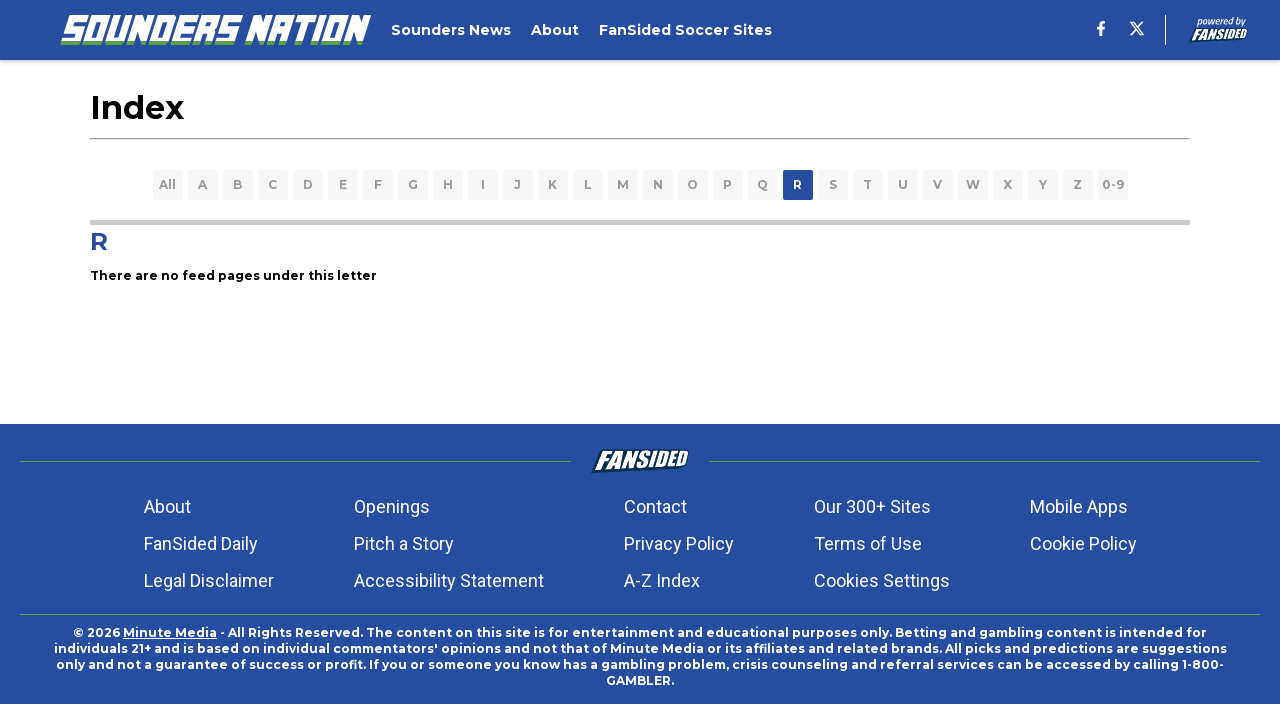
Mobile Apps (1079, 506)
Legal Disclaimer (209, 580)
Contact (655, 506)
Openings (392, 506)
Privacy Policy (679, 543)
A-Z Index (662, 580)
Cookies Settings (882, 580)
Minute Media (170, 632)
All (167, 184)
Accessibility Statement (449, 580)
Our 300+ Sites (872, 506)
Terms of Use (868, 543)
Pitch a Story (404, 543)
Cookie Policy (1083, 543)
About (167, 506)
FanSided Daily (201, 543)
